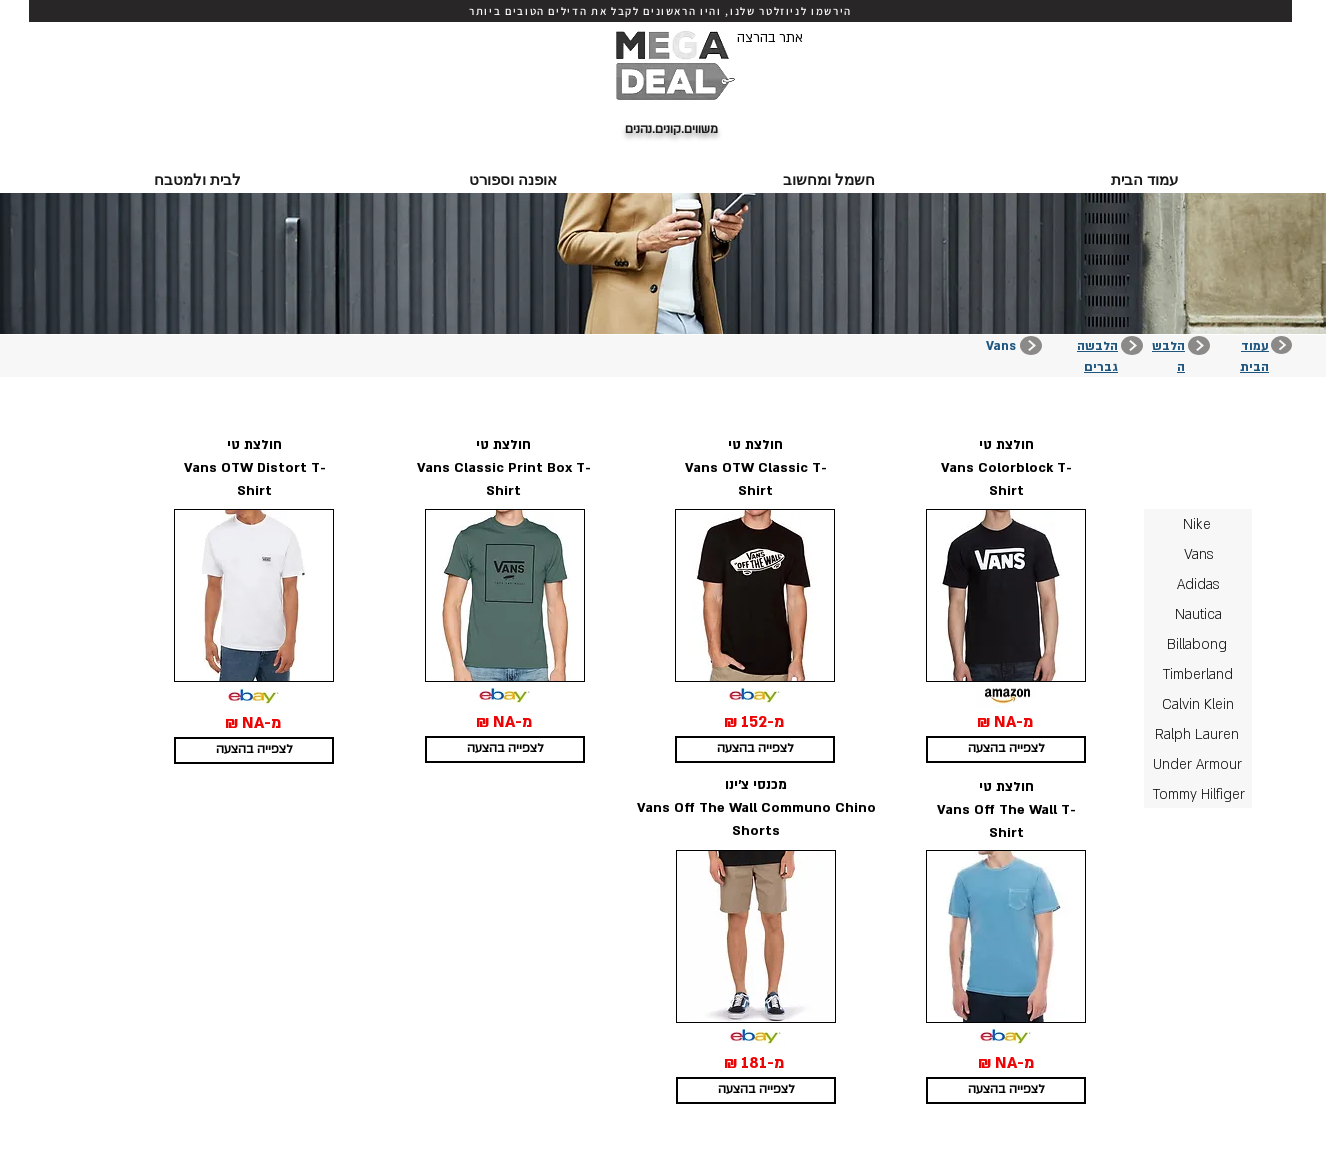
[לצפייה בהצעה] (254, 750)
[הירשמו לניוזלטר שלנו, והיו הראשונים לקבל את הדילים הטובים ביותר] (660, 11)
